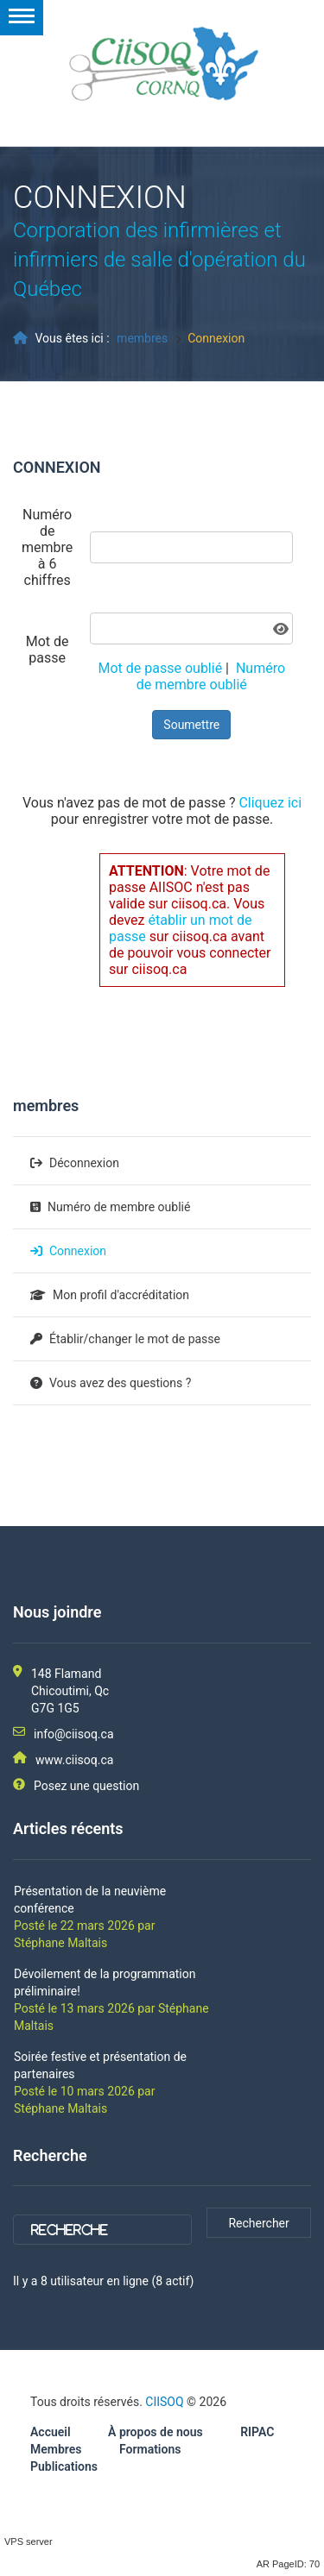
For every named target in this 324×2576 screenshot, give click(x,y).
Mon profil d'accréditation (121, 1295)
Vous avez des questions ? (120, 1383)
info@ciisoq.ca (74, 1734)
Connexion (77, 1251)
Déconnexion (84, 1163)
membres (142, 338)
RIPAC (257, 2432)
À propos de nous (155, 2432)
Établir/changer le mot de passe (134, 1339)
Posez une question (86, 1786)
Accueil (50, 2432)
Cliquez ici (270, 803)
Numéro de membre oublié (211, 676)
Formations (150, 2449)
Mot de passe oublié (160, 668)
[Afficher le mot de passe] (281, 629)
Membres (55, 2449)
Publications (64, 2466)
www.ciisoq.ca (74, 1760)
